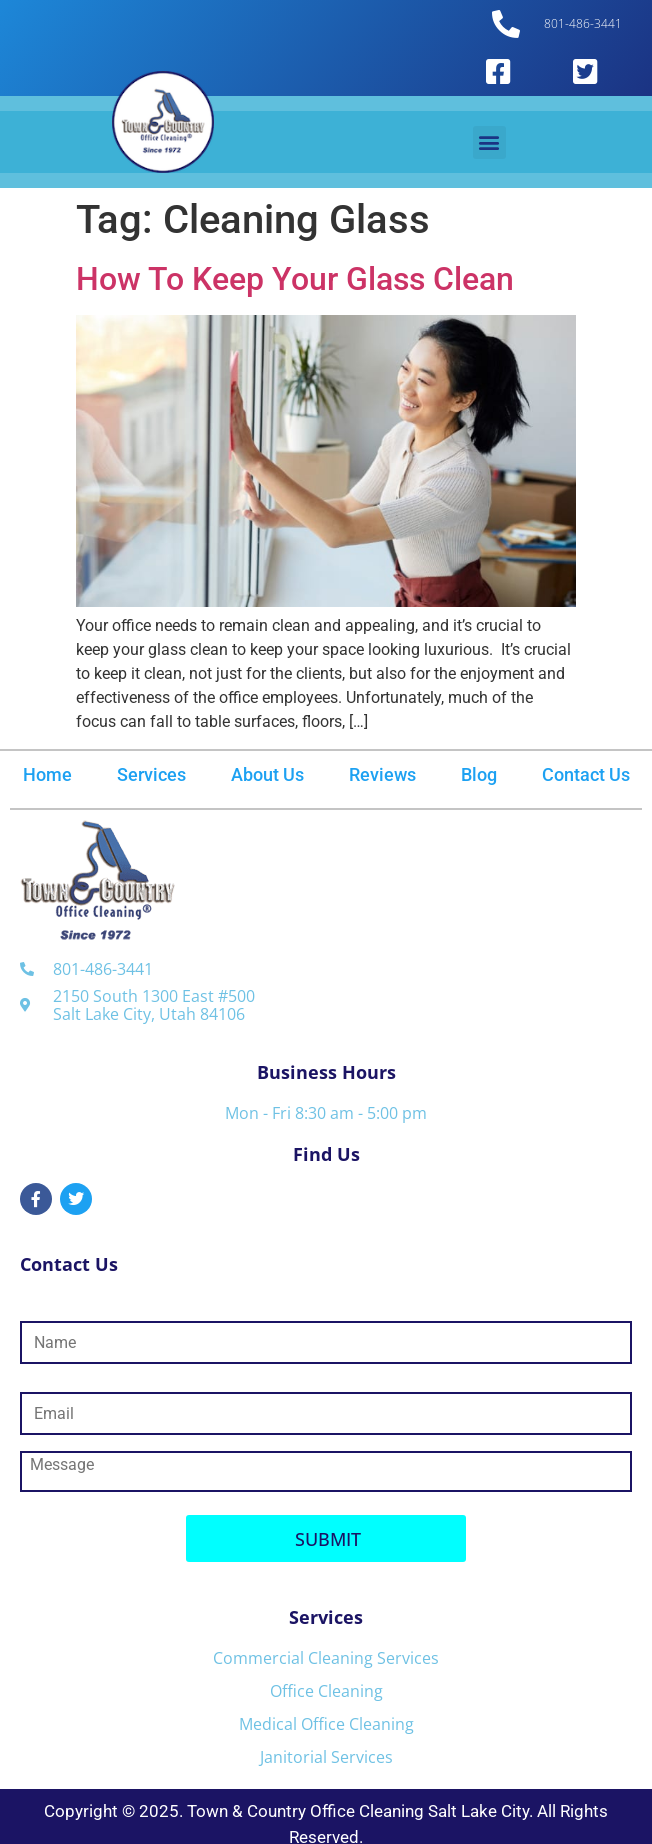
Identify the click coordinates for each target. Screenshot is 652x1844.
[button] (489, 142)
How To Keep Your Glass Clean (295, 279)
